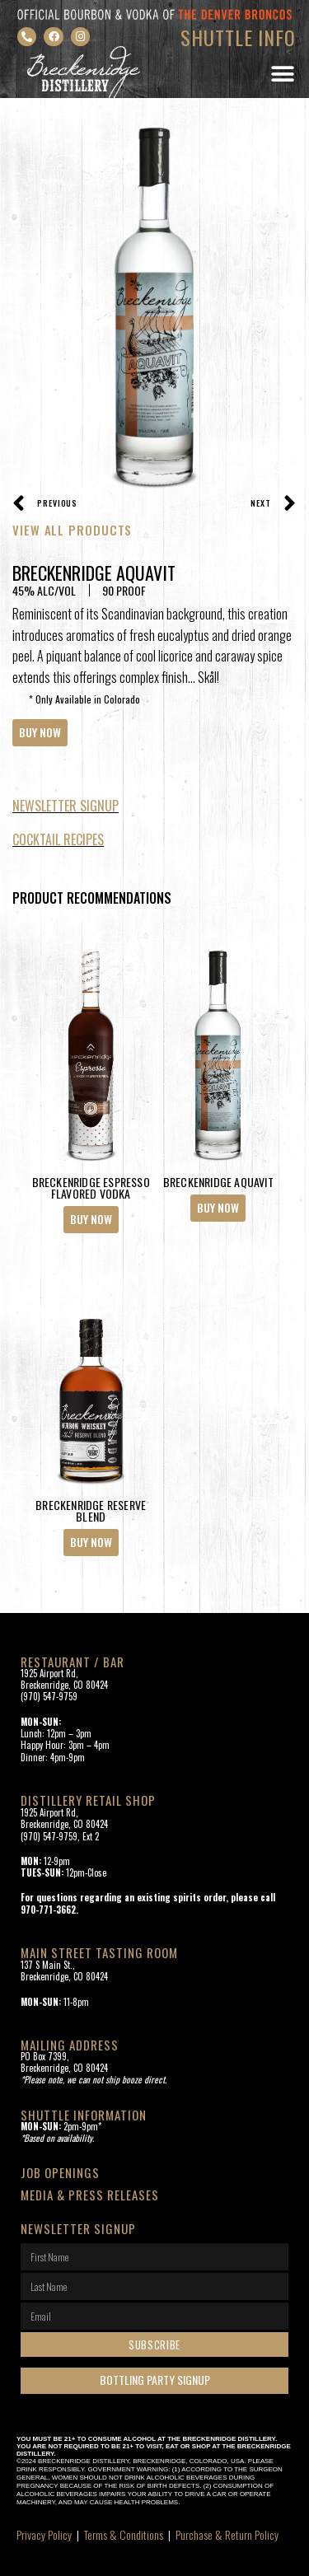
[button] (282, 74)
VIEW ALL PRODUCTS (72, 530)
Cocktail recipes (58, 839)
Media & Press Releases (90, 2195)
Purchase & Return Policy (227, 2534)
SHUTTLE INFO (238, 37)
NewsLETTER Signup (65, 806)
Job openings (60, 2172)
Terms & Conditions (123, 2534)
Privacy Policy (44, 2534)
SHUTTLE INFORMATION (84, 2115)
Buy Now (40, 732)
